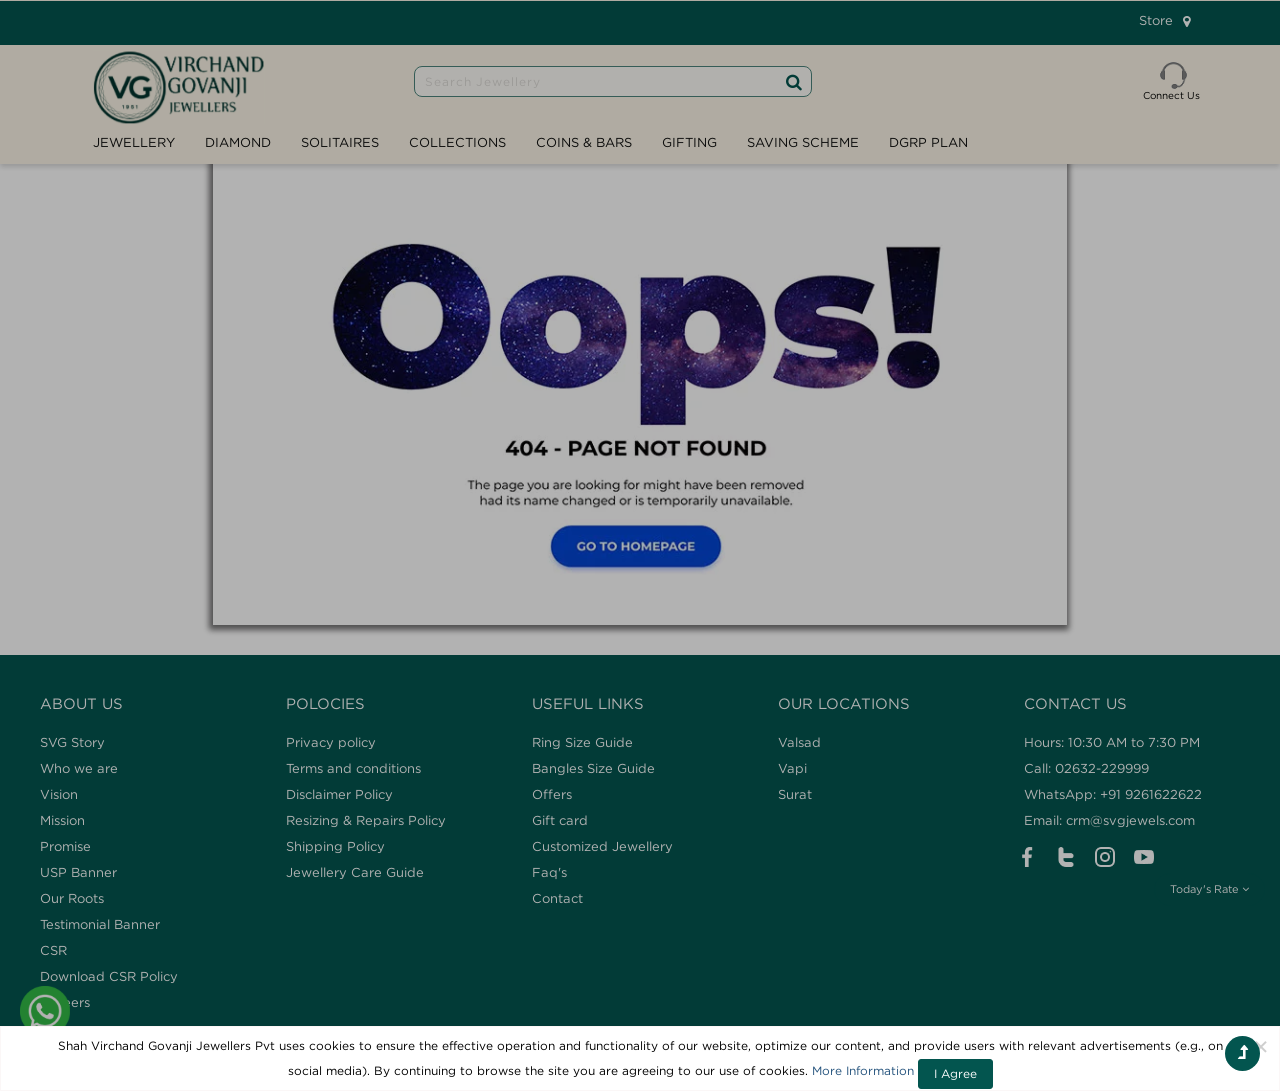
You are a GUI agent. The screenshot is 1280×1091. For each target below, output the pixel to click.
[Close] (1261, 1046)
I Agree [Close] (955, 1073)
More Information (863, 1070)
